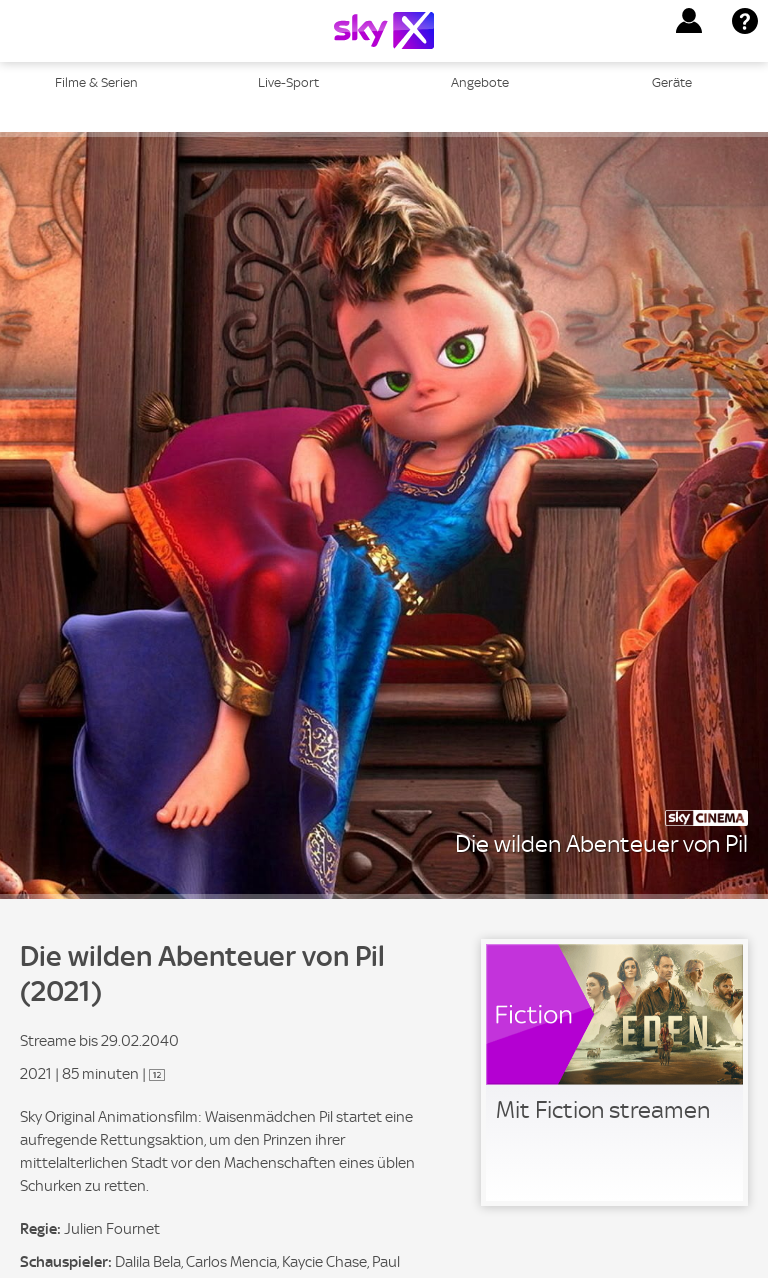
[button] (689, 21)
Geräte (672, 82)
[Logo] (384, 30)
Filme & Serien (96, 82)
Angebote (480, 82)
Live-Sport (288, 82)
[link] (614, 1072)
